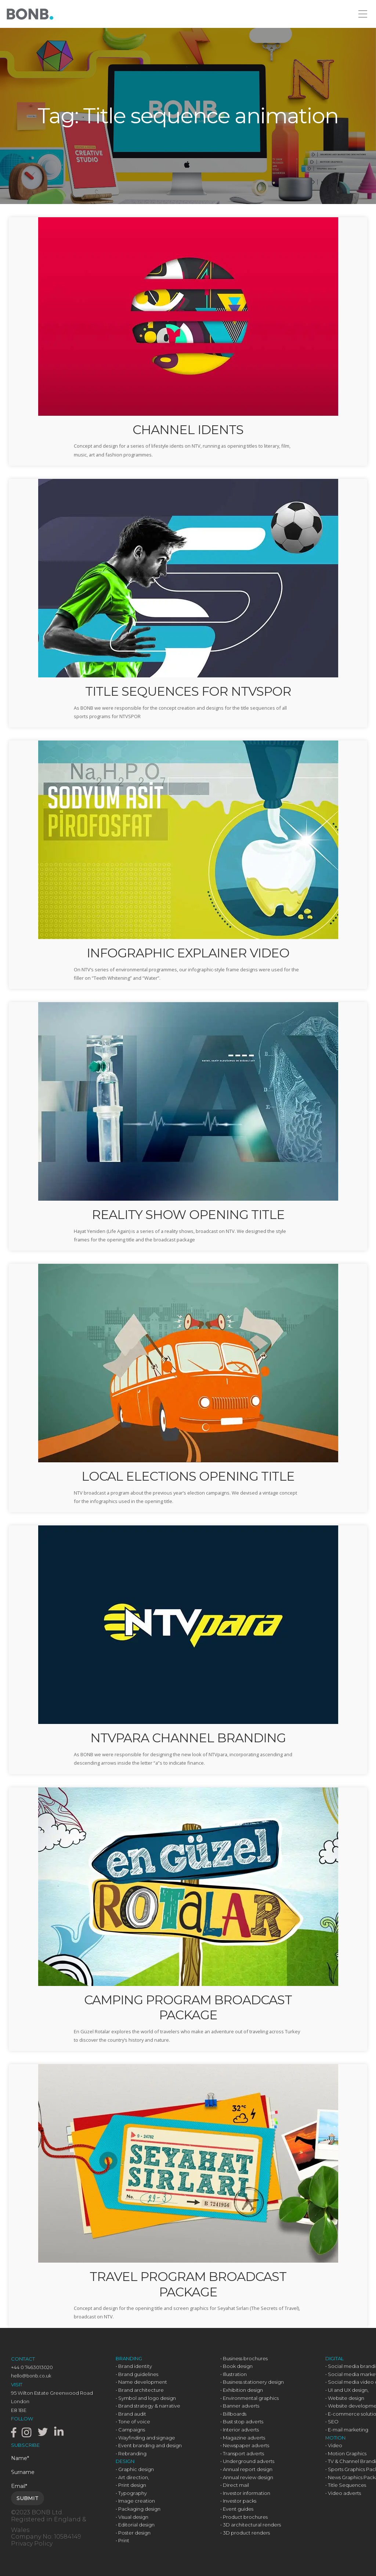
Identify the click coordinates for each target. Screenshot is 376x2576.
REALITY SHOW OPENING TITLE (188, 1214)
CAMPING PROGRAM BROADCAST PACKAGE (188, 2007)
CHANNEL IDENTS (188, 429)
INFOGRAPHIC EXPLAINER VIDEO (188, 953)
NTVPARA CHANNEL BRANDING (188, 1738)
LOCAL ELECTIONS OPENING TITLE (188, 1476)
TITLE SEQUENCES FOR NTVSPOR (188, 691)
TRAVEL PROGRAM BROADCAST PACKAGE (188, 2284)
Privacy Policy (32, 2543)
